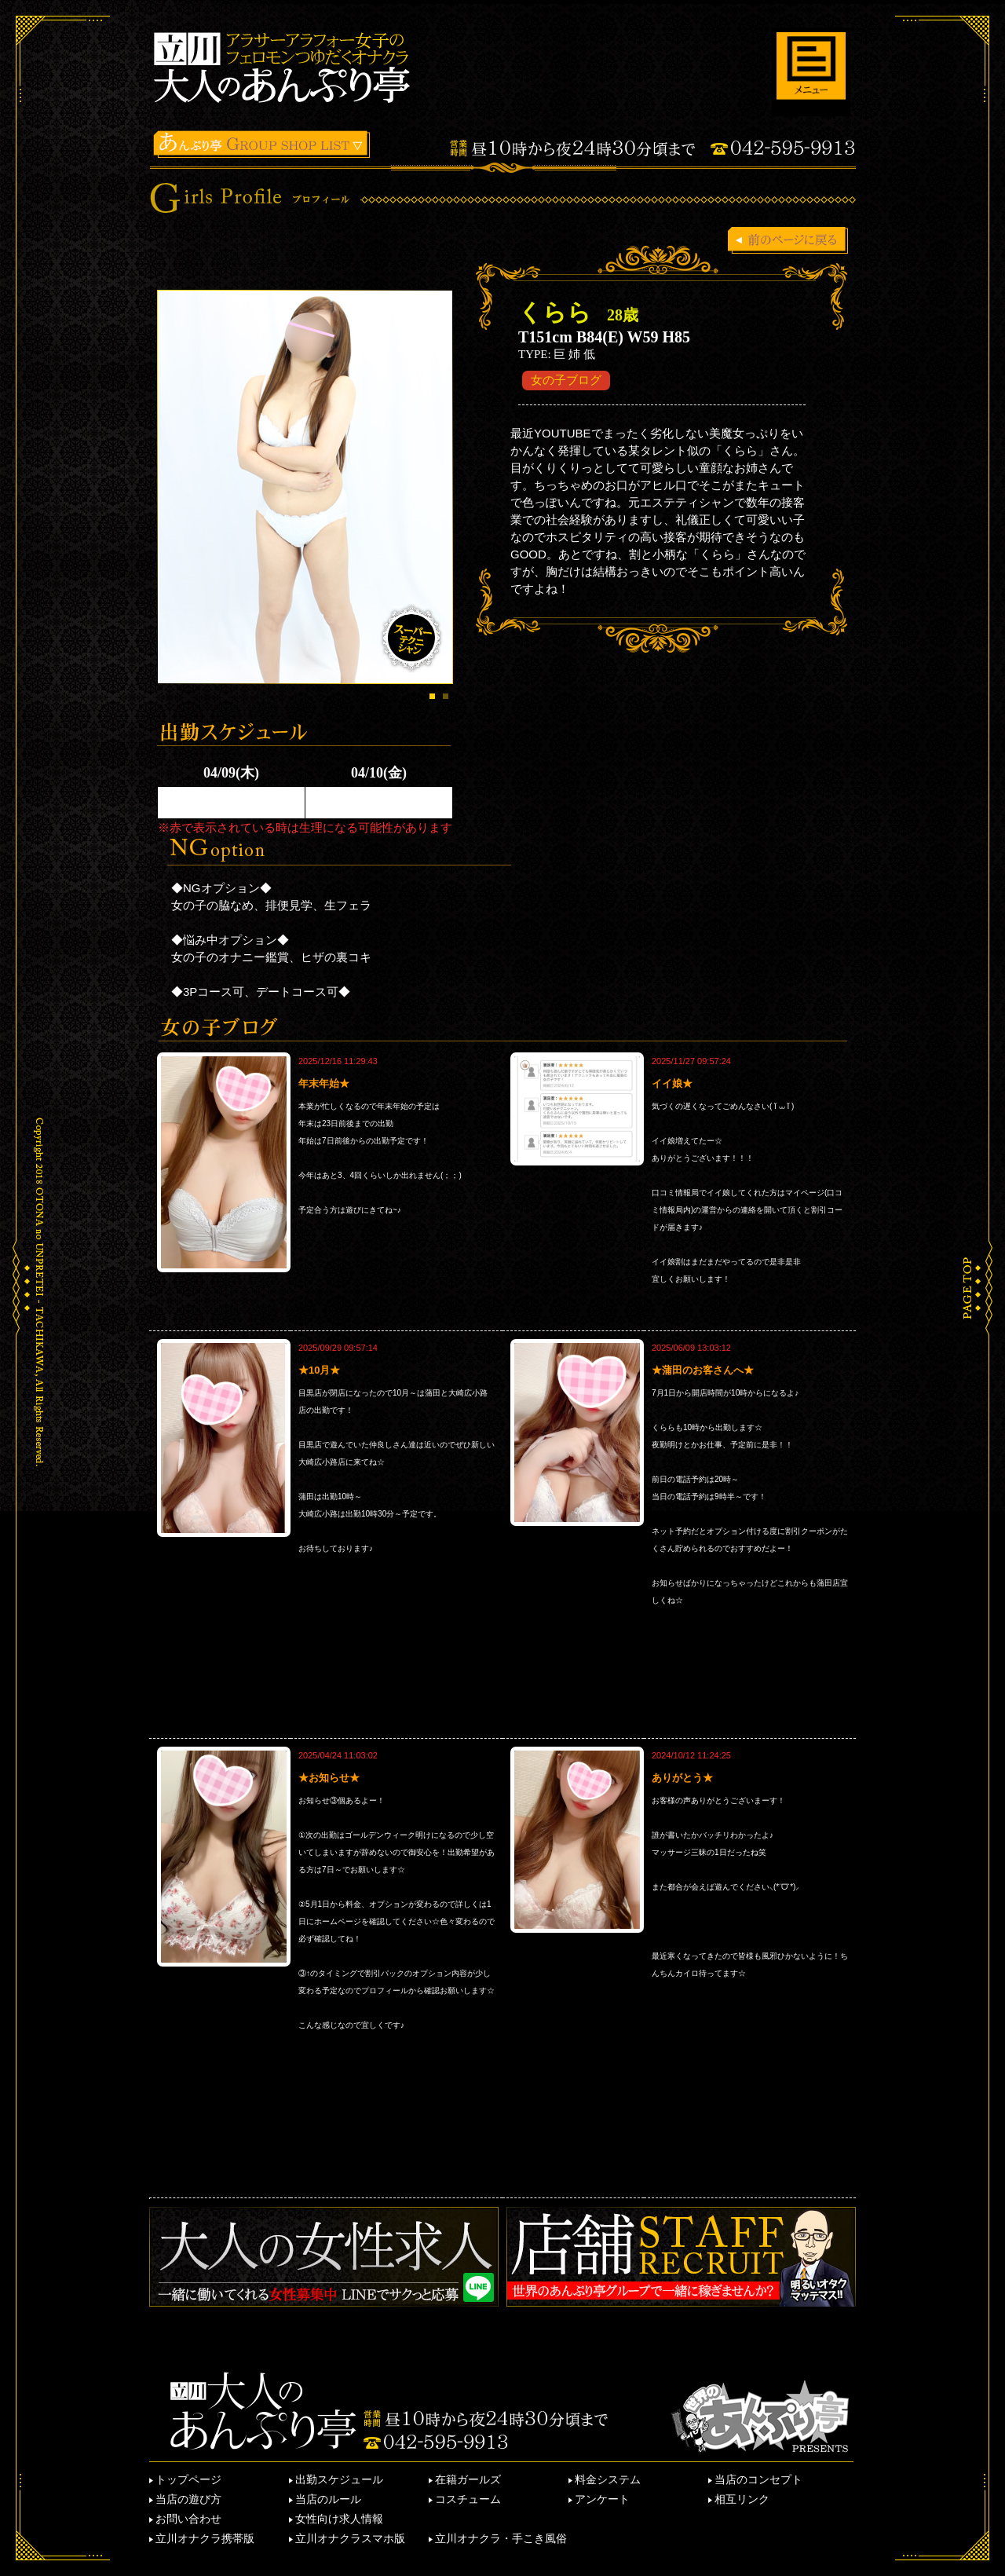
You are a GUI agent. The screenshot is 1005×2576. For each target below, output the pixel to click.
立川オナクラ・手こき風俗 (501, 2538)
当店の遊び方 (188, 2499)
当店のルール (328, 2499)
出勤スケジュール (339, 2479)
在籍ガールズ (468, 2479)
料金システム (608, 2479)
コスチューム (468, 2499)
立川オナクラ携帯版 (204, 2538)
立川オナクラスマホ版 (350, 2538)
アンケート (602, 2499)
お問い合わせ (188, 2518)
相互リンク (741, 2499)
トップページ (188, 2479)
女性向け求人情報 (339, 2518)
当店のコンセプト (758, 2479)
